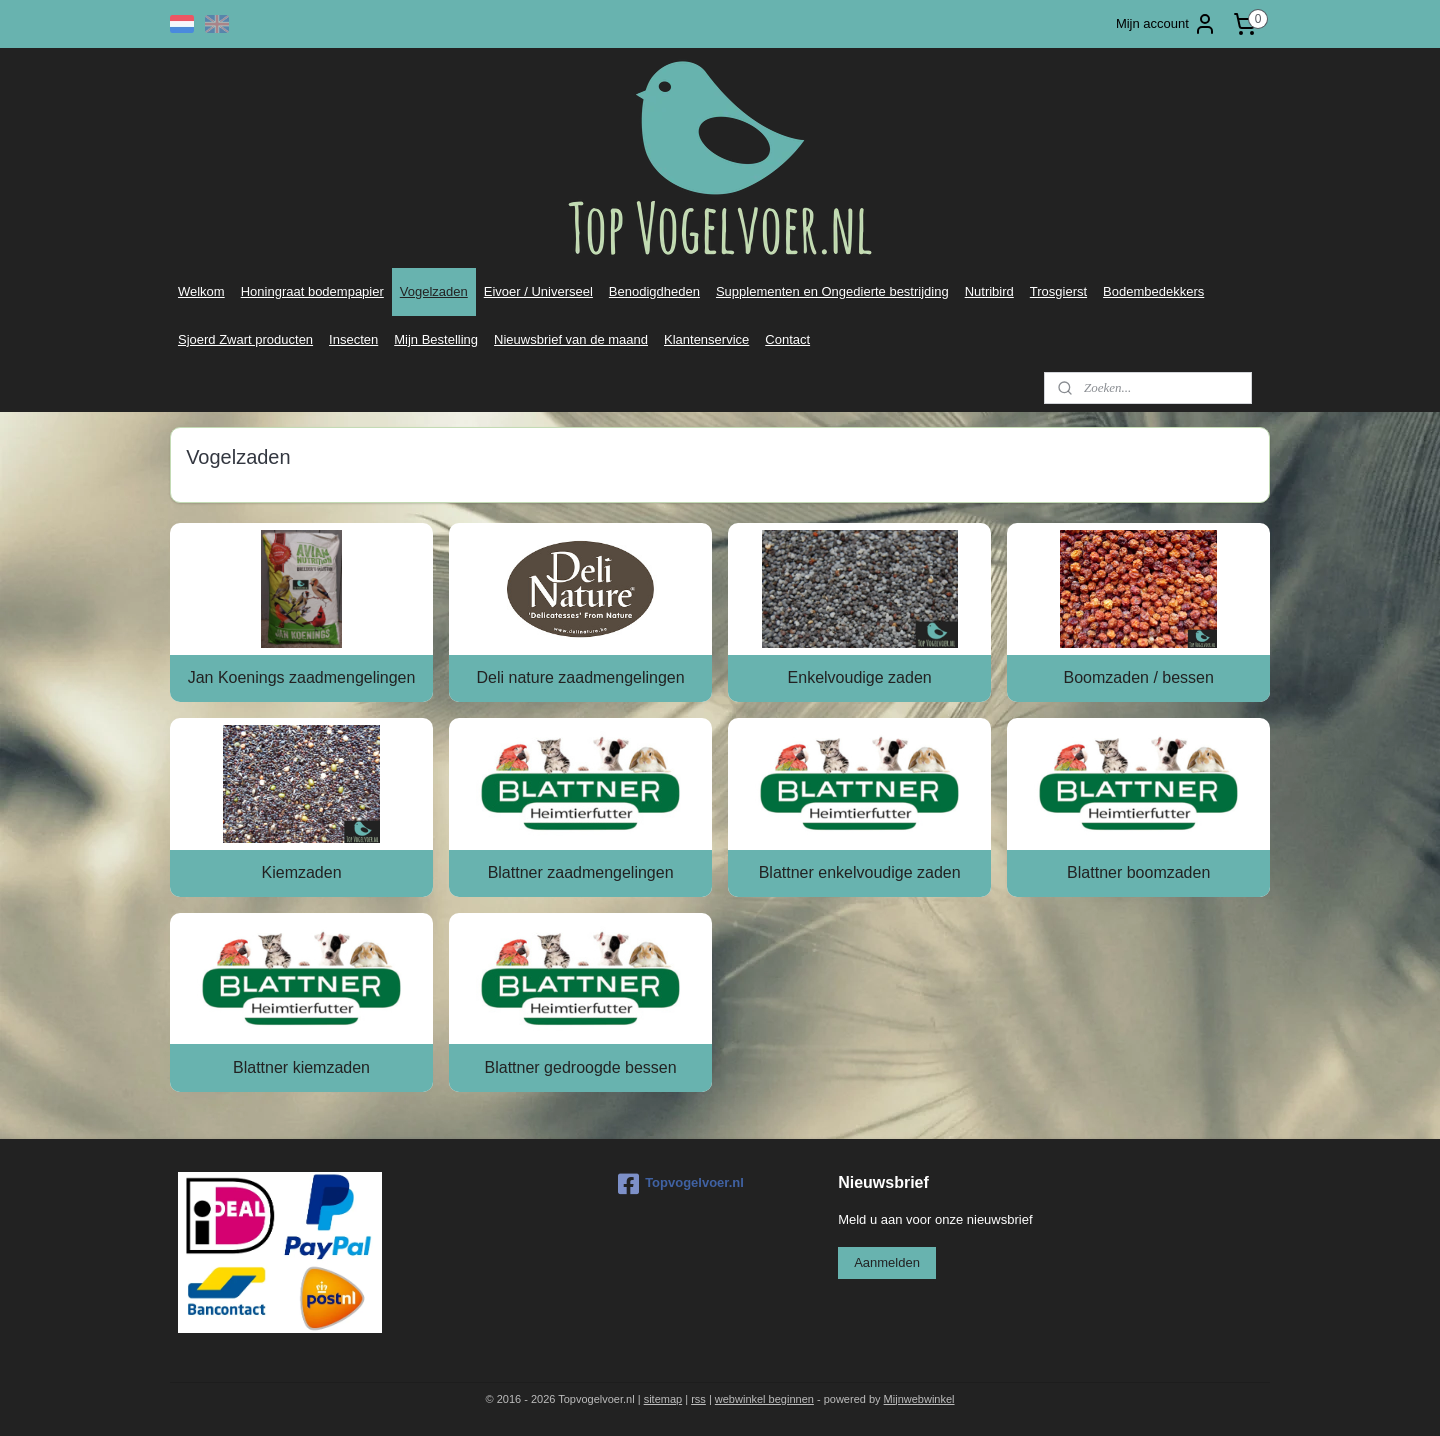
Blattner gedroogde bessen (580, 1067)
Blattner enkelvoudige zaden (860, 872)
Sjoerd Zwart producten (245, 339)
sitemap (663, 1399)
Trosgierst (1058, 291)
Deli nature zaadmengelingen (580, 677)
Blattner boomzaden (1138, 872)
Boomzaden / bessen (1138, 677)
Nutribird (989, 291)
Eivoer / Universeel (538, 291)
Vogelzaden (434, 291)
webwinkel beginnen (764, 1399)
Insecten (353, 339)
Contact (787, 339)
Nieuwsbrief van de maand (571, 339)
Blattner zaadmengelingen (580, 872)
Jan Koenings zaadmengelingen (302, 677)
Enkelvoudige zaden (859, 677)
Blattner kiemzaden (301, 1067)
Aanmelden (887, 1262)
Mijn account (1166, 24)
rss (698, 1399)
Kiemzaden (301, 872)
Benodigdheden (654, 291)
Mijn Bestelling (436, 339)
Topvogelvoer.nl (681, 1184)
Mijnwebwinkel (919, 1399)
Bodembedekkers (1153, 291)
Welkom (201, 291)
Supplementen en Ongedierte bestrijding (832, 291)
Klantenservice (706, 339)
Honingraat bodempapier (312, 291)
